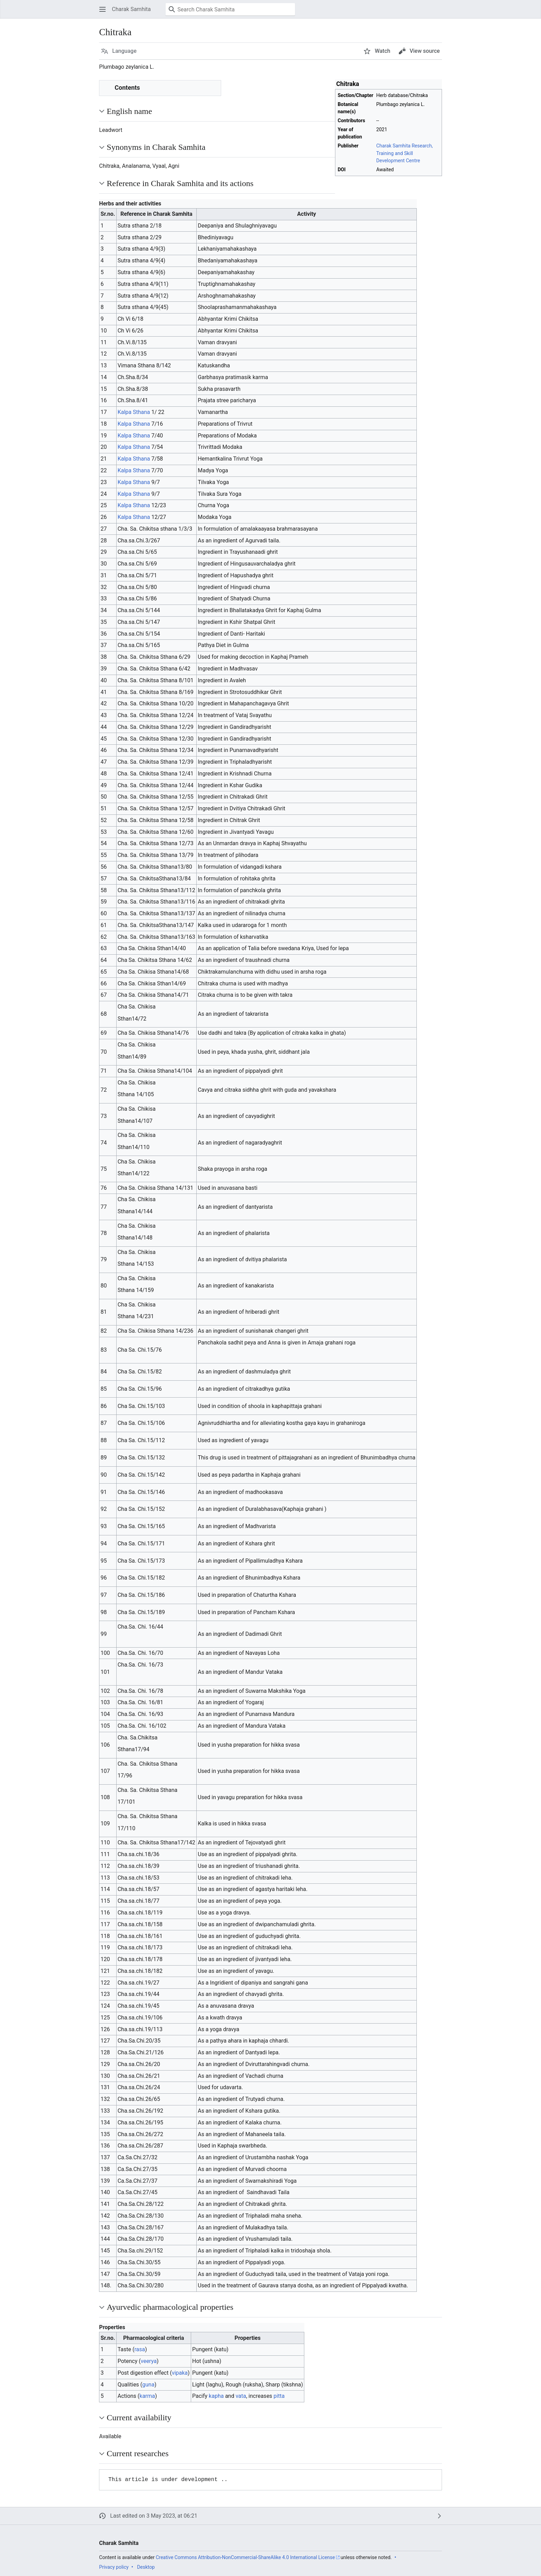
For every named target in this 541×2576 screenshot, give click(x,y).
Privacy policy (113, 2567)
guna (148, 2384)
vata (241, 2396)
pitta (279, 2396)
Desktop (146, 2567)
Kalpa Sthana (134, 412)
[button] (102, 9)
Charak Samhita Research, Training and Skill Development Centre (404, 153)
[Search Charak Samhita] (230, 9)
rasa (139, 2349)
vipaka (180, 2373)
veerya (149, 2361)
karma (147, 2396)
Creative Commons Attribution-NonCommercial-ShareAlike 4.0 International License (245, 2557)
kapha (216, 2396)
